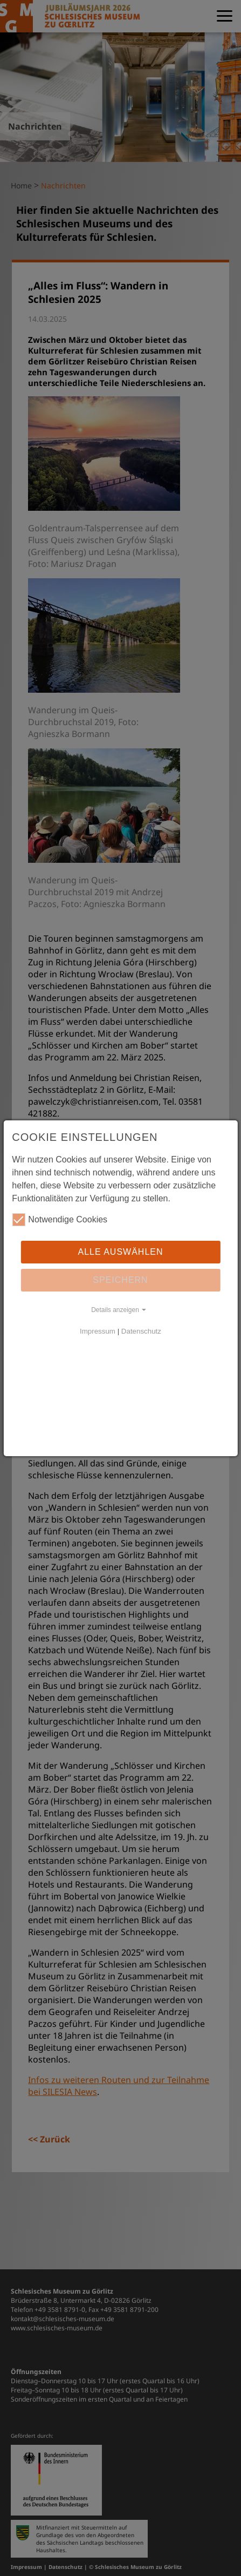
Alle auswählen (120, 1251)
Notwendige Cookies (59, 1219)
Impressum (97, 1331)
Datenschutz (141, 1331)
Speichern (120, 1279)
